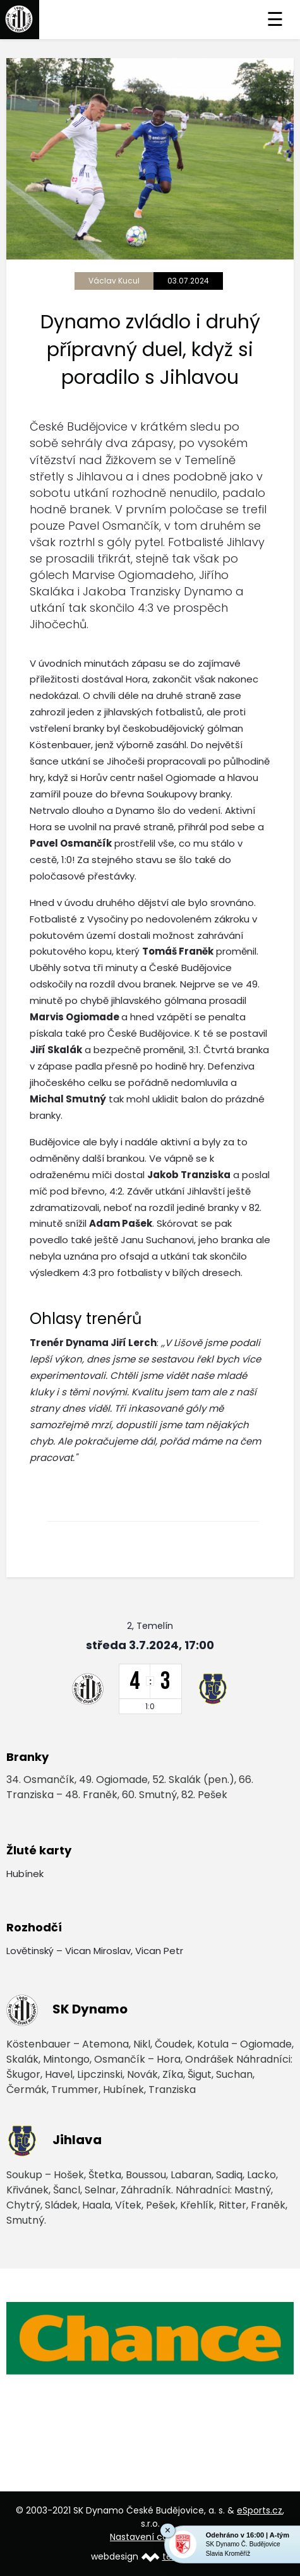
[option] (150, 2338)
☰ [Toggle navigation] (275, 19)
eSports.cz (259, 2510)
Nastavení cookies (150, 2537)
